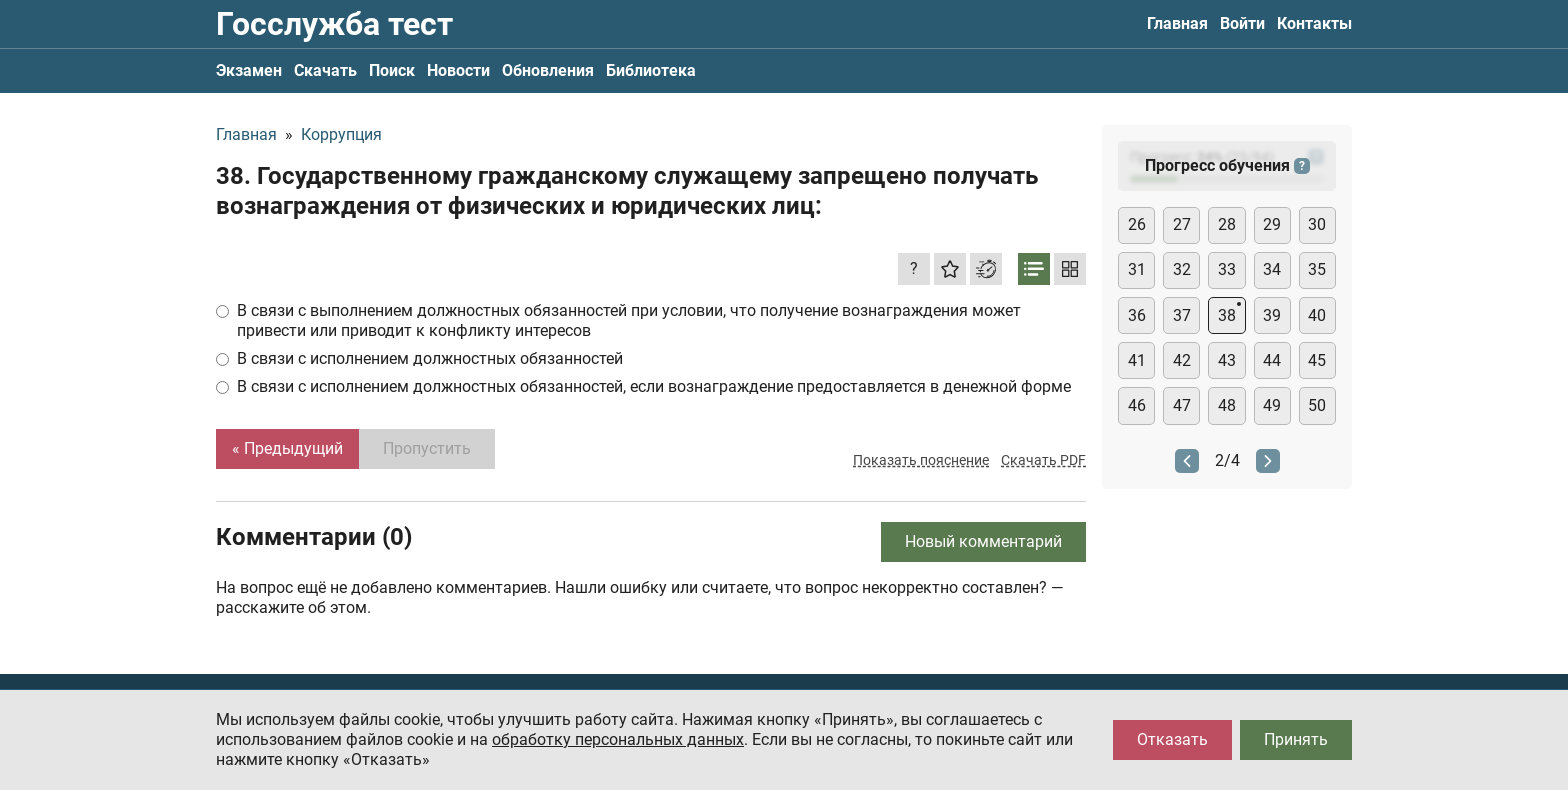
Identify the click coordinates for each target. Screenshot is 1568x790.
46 (1137, 405)
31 (1137, 269)
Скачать (325, 70)
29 (1272, 224)
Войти (1242, 23)
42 (1182, 360)
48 (1227, 405)
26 (1137, 224)
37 (1182, 315)
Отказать (1172, 739)
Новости (458, 70)
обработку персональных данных (618, 739)
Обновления (548, 70)
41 (1137, 360)
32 (1182, 269)
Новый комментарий (983, 541)
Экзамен (249, 70)
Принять (1296, 739)
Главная (1177, 23)
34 (1272, 269)
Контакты (1314, 23)
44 (1272, 360)
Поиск (392, 70)
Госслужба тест (334, 24)
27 (1182, 224)
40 (1317, 315)
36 (1137, 315)
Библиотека (651, 70)
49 (1272, 405)
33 (1227, 269)
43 (1227, 360)
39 (1272, 315)
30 (1317, 224)
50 (1317, 405)
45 (1317, 360)
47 (1182, 405)
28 (1227, 224)
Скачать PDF (1043, 460)
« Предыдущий (287, 448)
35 (1317, 269)
